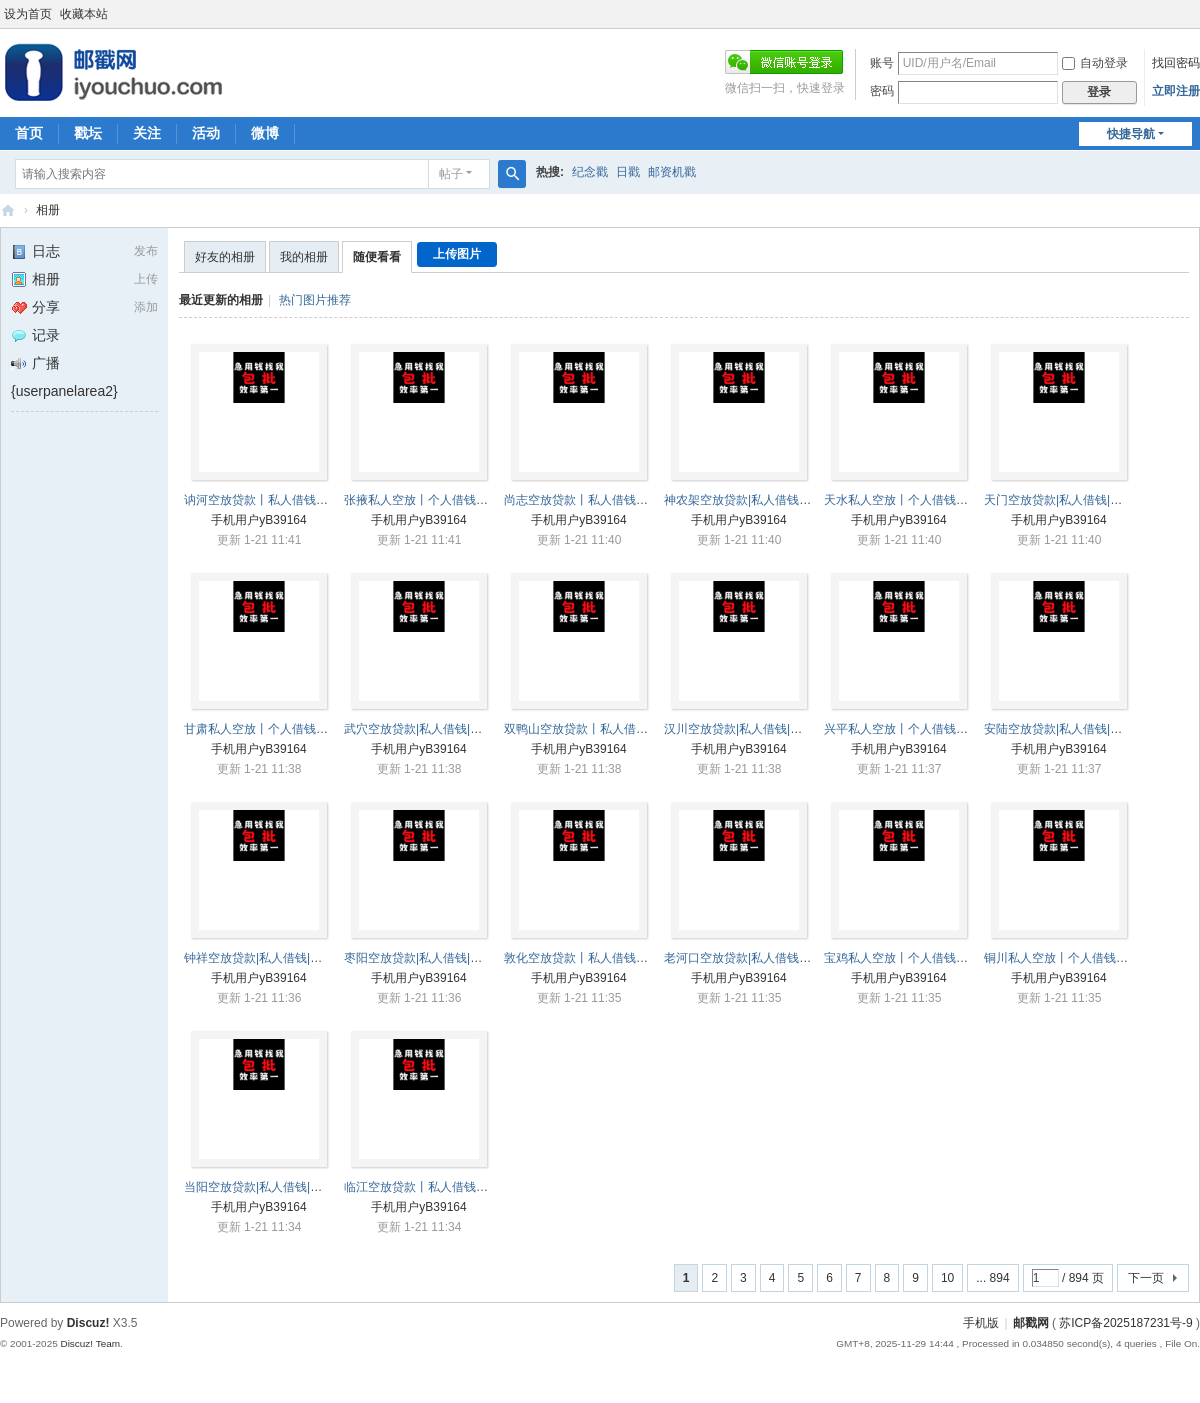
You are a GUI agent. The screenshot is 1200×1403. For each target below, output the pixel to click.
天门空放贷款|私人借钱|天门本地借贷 (1083, 500)
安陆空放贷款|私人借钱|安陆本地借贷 (1083, 729)
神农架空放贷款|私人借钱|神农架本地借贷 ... (782, 500)
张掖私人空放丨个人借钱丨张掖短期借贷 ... (458, 500)
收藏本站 (84, 14)
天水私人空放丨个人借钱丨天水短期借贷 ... (938, 500)
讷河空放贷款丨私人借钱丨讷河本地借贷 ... (298, 500)
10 (947, 1278)
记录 (35, 335)
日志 (35, 251)
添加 (146, 307)
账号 (882, 63)
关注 (147, 133)
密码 (882, 91)
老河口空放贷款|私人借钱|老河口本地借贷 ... (782, 958)
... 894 (992, 1278)
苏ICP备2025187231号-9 (1125, 1323)
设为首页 (28, 14)
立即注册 (1176, 91)
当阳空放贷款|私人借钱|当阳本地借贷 (283, 1187)
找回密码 (1176, 63)
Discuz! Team (90, 1343)
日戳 (628, 172)
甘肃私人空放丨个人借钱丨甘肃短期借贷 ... (298, 729)
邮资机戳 (672, 172)
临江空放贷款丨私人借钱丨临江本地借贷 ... (458, 1187)
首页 (29, 133)
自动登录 (1095, 63)
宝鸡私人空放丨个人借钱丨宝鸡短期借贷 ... (938, 958)
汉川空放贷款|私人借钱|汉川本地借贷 (763, 729)
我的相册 (304, 257)
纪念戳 (590, 172)
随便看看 (377, 257)
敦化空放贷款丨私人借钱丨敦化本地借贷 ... (618, 958)
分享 (35, 307)
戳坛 (88, 133)
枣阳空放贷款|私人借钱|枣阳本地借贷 (443, 958)
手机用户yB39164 (258, 520)
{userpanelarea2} (64, 391)
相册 (48, 210)
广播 (35, 363)
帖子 (451, 174)
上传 (146, 279)
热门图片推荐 (315, 300)
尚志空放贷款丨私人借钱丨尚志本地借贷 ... (618, 500)
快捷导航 (1131, 134)
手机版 (981, 1323)
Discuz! (88, 1323)
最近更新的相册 (221, 300)
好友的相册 (225, 257)
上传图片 (457, 254)
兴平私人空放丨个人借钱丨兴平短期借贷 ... (938, 729)
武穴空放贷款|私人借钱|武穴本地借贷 (443, 729)
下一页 (1146, 1278)
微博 (265, 133)
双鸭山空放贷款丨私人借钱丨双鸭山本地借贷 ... (630, 729)
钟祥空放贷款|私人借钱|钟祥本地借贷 (283, 958)
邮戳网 (8, 210)
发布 (146, 251)
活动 (206, 133)
